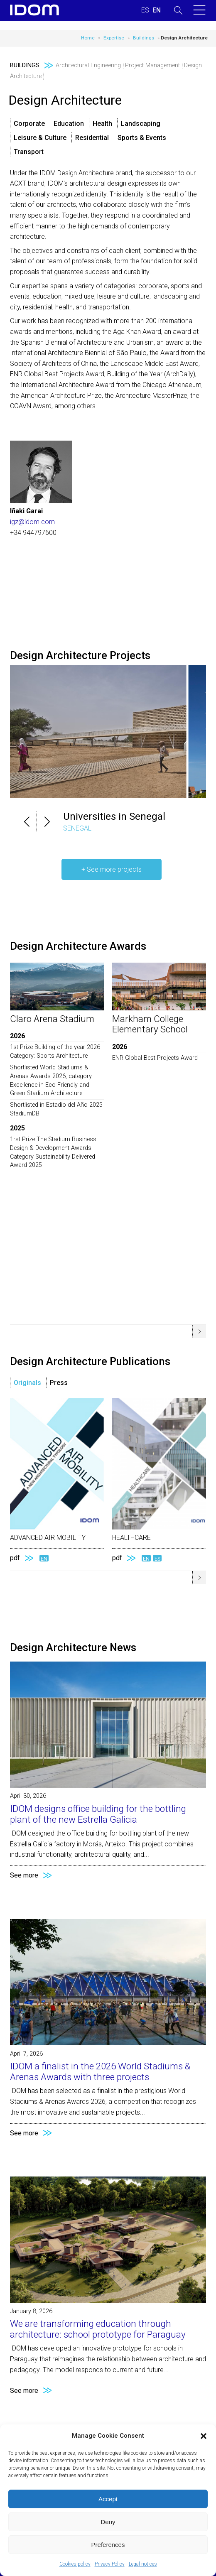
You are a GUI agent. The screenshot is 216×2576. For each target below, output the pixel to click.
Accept (108, 2498)
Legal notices (143, 2564)
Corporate (29, 123)
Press (59, 1383)
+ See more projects (111, 869)
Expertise (113, 38)
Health (102, 123)
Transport (29, 152)
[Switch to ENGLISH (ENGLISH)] (156, 10)
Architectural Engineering (88, 65)
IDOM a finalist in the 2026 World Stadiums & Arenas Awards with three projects (100, 2071)
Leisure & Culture (40, 138)
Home (88, 38)
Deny (108, 2521)
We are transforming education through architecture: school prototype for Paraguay (98, 2329)
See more (24, 1875)
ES (157, 1558)
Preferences (108, 2544)
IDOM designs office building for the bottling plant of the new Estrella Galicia (98, 1814)
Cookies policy (75, 2564)
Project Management (152, 65)
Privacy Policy (110, 2564)
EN (44, 1558)
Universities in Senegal (114, 816)
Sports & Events (142, 138)
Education (69, 123)
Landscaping (140, 123)
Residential (92, 138)
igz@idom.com (32, 522)
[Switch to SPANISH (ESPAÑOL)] (145, 10)
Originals (27, 1383)
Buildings (143, 38)
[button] (203, 2436)
